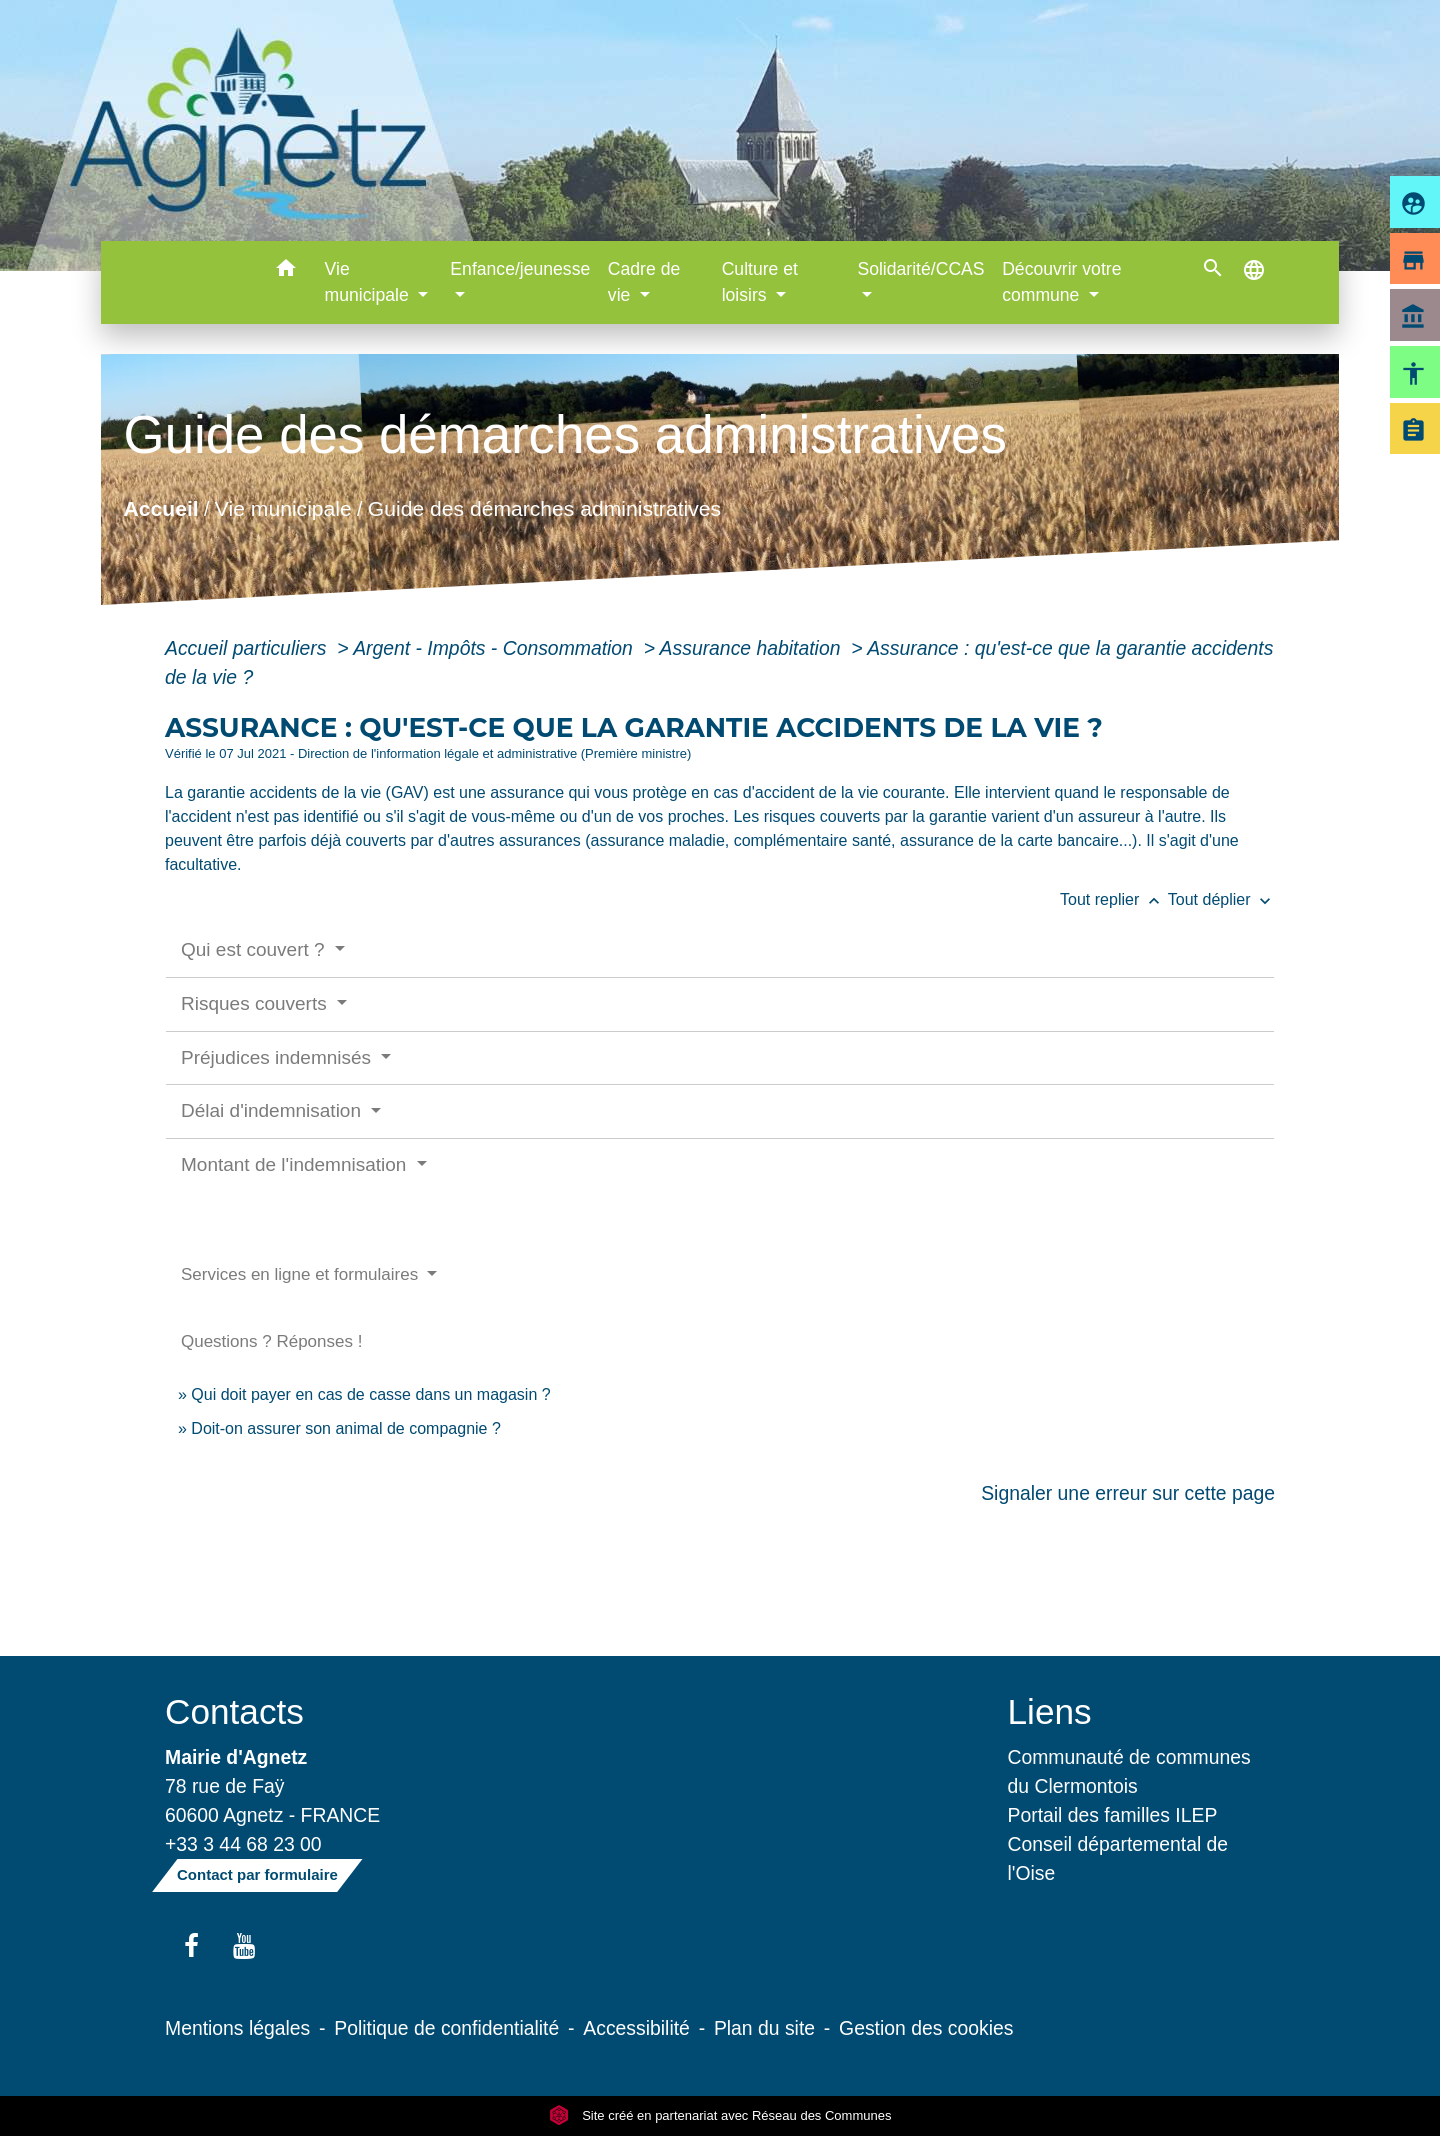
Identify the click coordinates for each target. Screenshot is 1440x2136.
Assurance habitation (753, 648)
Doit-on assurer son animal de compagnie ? (346, 1428)
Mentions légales (237, 2028)
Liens (1050, 1711)
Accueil (160, 507)
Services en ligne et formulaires (302, 1274)
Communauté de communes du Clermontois (1129, 1771)
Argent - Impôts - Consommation (495, 648)
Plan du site (764, 2028)
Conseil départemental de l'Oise (1118, 1858)
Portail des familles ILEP (1113, 1815)
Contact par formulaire (257, 1874)
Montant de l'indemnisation (296, 1164)
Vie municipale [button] (369, 282)
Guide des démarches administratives (544, 507)
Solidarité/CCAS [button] (920, 269)
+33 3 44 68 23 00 (243, 1844)
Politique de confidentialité (446, 2028)
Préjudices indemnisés (278, 1057)
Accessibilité (636, 2028)
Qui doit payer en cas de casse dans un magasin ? (370, 1394)
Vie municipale (283, 507)
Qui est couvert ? (255, 949)
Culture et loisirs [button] (760, 282)
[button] (286, 271)
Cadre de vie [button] (644, 282)
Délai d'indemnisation (273, 1110)
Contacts (234, 1711)
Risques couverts (256, 1003)
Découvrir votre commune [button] (1061, 282)
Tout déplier (1221, 899)
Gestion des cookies (926, 2028)
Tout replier (1114, 899)
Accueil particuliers (248, 648)
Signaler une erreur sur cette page (1128, 1493)
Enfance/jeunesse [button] (520, 269)
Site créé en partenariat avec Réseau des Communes (720, 2115)
